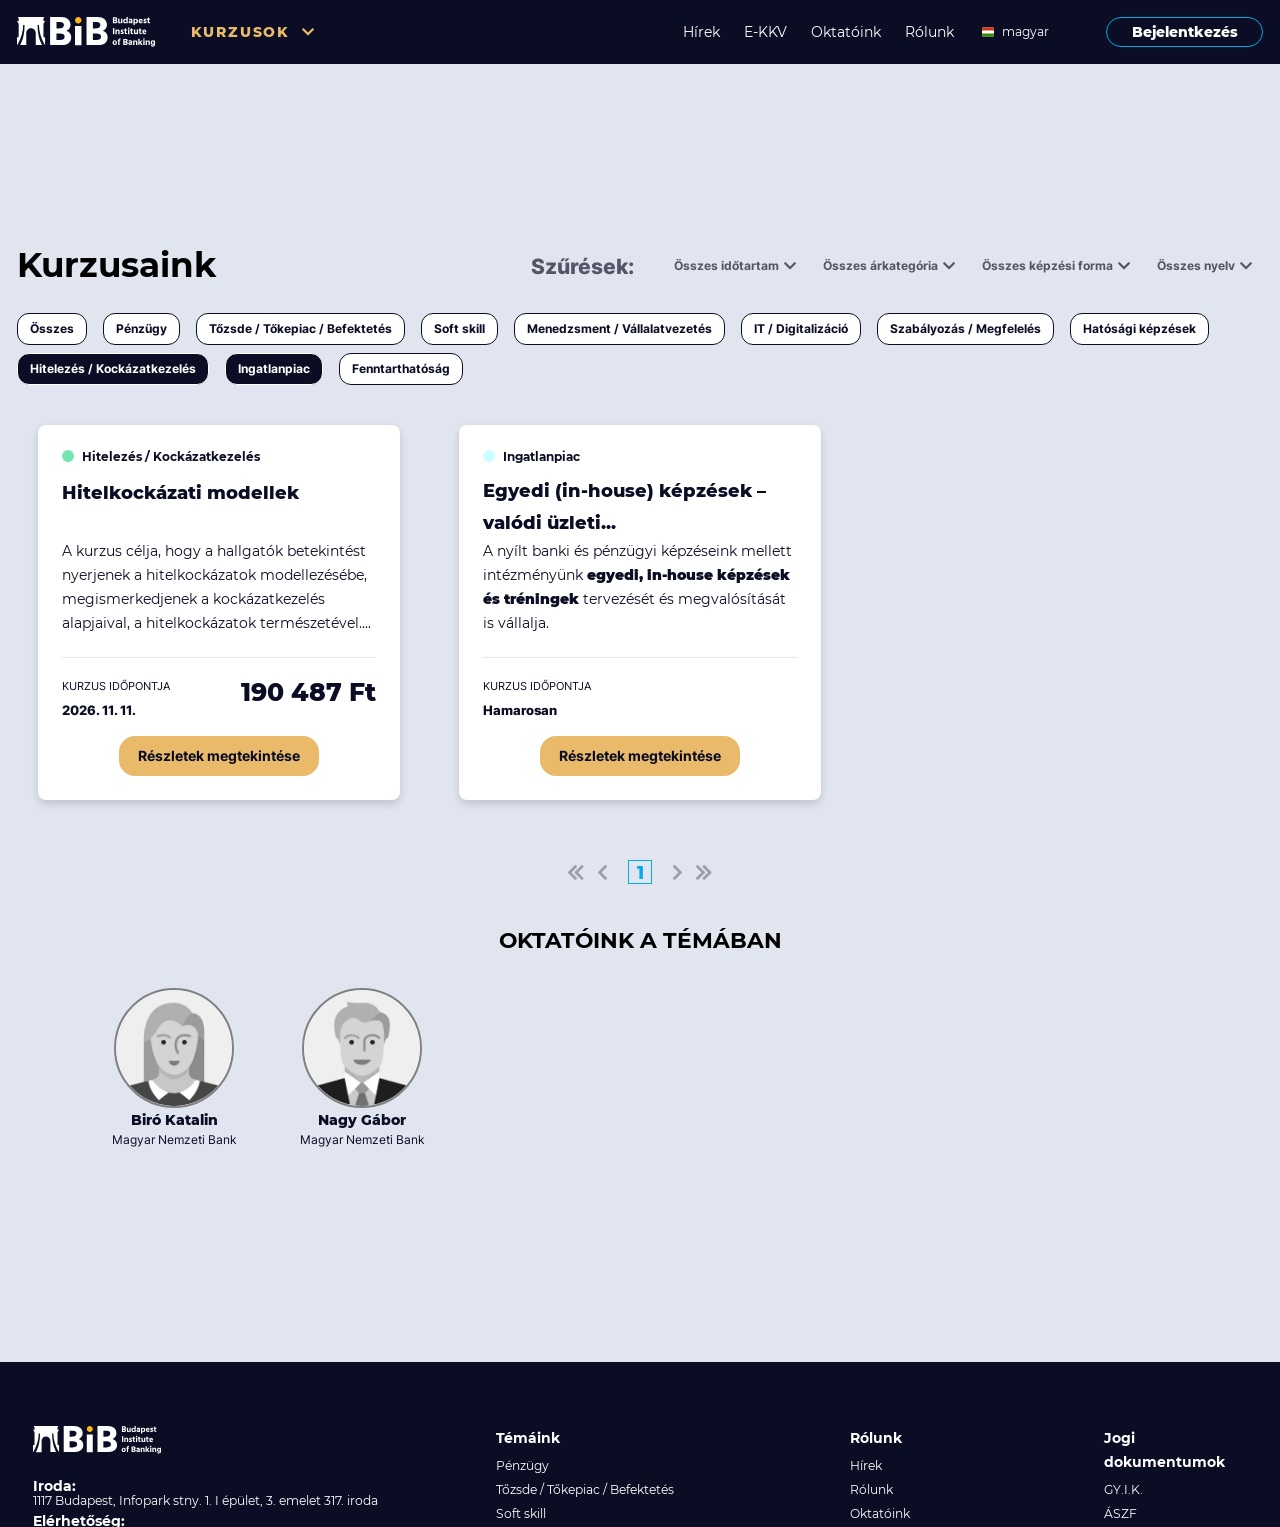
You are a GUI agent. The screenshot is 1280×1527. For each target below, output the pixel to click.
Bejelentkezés (1185, 32)
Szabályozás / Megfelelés (965, 328)
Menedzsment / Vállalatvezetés (619, 328)
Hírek (701, 32)
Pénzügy (141, 328)
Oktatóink (846, 32)
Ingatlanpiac (274, 368)
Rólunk (929, 32)
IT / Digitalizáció (801, 328)
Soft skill (459, 328)
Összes (52, 328)
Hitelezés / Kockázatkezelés (113, 368)
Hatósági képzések (1139, 328)
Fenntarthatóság (401, 368)
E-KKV (765, 32)
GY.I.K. (1123, 1489)
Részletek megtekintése (219, 755)
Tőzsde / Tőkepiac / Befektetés (300, 328)
